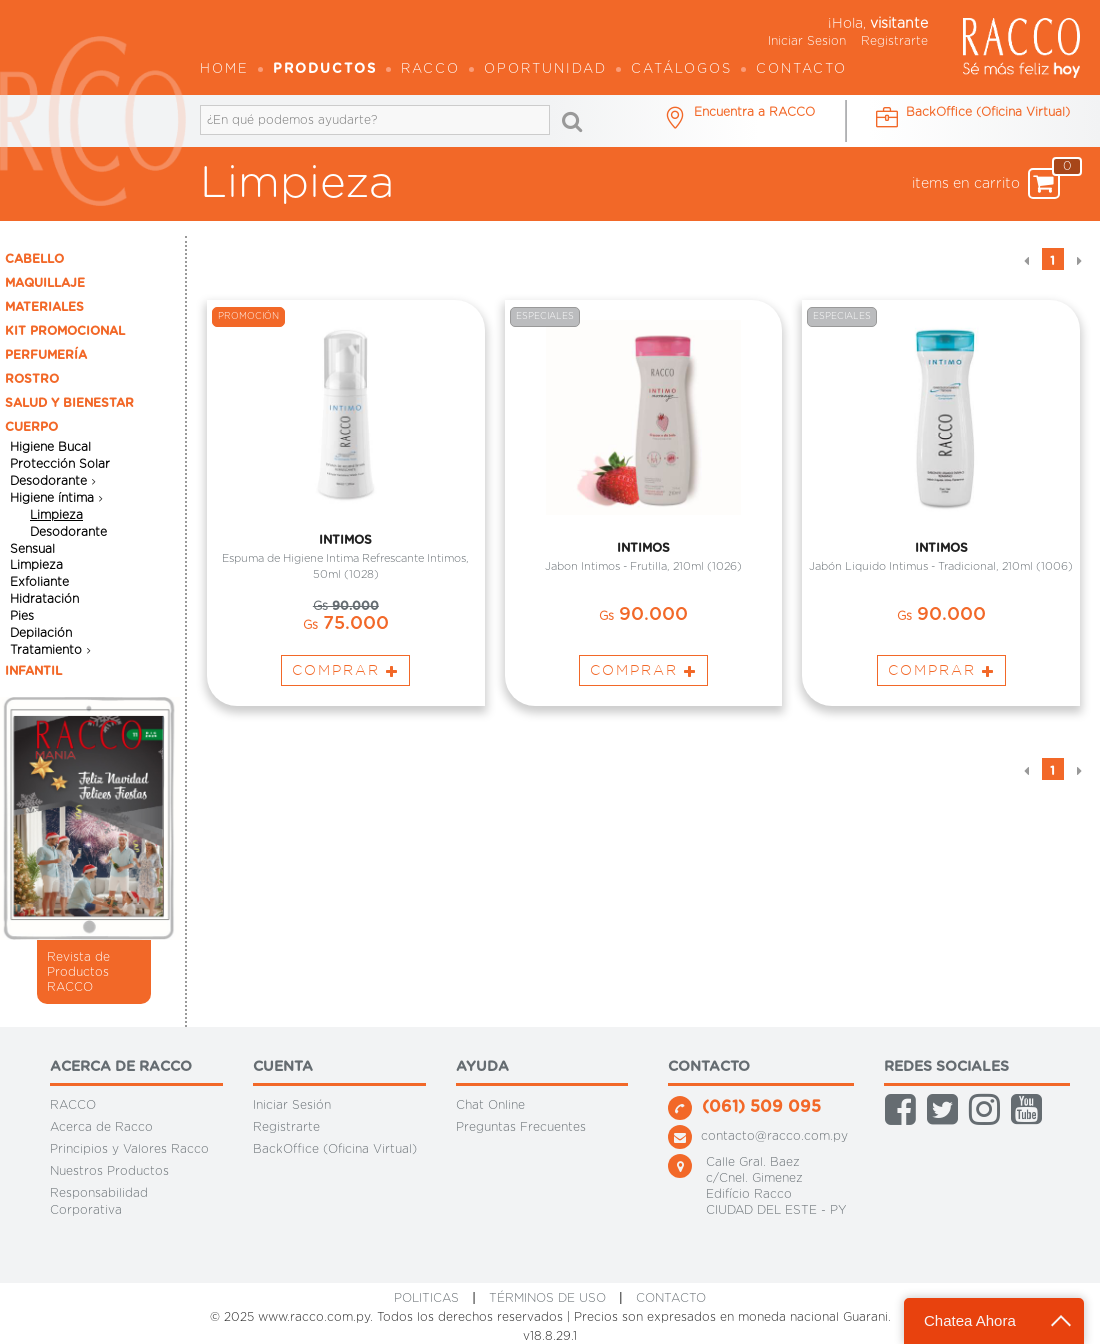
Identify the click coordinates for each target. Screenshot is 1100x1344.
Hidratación (44, 599)
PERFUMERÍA (46, 355)
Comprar (345, 673)
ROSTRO (32, 379)
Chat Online (490, 1105)
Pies (22, 616)
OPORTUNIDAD (545, 69)
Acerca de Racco (101, 1127)
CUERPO (31, 427)
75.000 (346, 627)
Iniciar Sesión (292, 1105)
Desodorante (48, 481)
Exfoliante (39, 582)
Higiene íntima (52, 498)
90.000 (346, 609)
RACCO (73, 1105)
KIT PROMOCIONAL (65, 331)
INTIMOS (345, 542)
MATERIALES (44, 307)
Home (224, 69)
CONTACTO (671, 1298)
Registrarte (894, 41)
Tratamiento (46, 650)
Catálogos (681, 69)
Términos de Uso (547, 1298)
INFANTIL (33, 671)
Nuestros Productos (109, 1171)
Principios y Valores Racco (129, 1149)
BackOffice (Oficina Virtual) (335, 1149)
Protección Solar (60, 464)
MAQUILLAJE (45, 283)
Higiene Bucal (50, 447)
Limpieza (56, 515)
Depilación (41, 633)
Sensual (32, 548)
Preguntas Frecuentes (521, 1127)
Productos (325, 69)
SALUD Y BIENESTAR (69, 403)
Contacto (801, 69)
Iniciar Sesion (807, 41)
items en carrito (986, 183)
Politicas (426, 1298)
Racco (430, 69)
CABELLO (34, 259)
